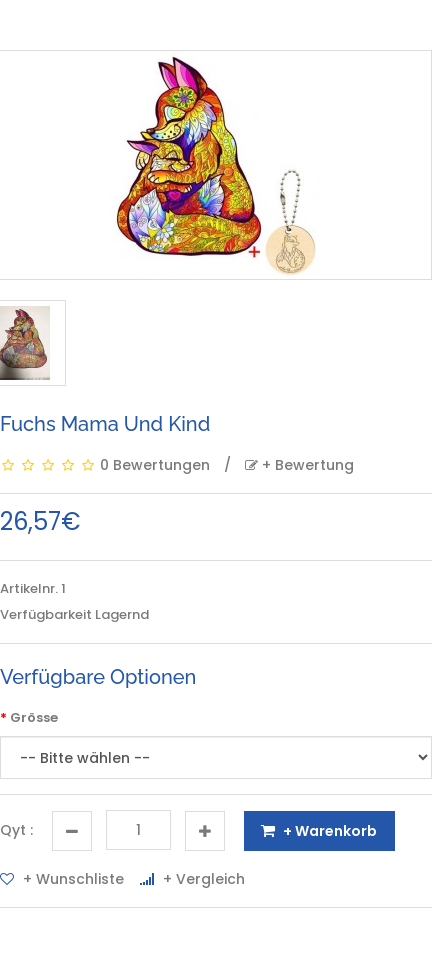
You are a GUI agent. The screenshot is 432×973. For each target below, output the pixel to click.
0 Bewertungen (155, 465)
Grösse (34, 717)
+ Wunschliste (62, 879)
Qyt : (16, 830)
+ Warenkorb (319, 831)
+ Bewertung (299, 465)
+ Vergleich (192, 879)
